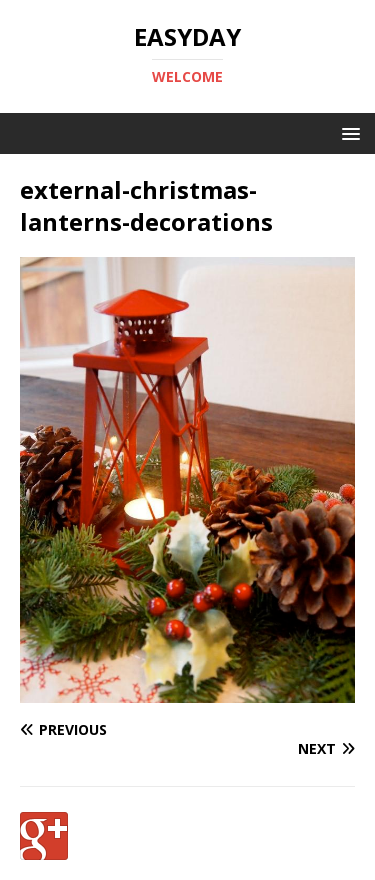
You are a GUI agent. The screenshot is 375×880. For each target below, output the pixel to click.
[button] (347, 132)
